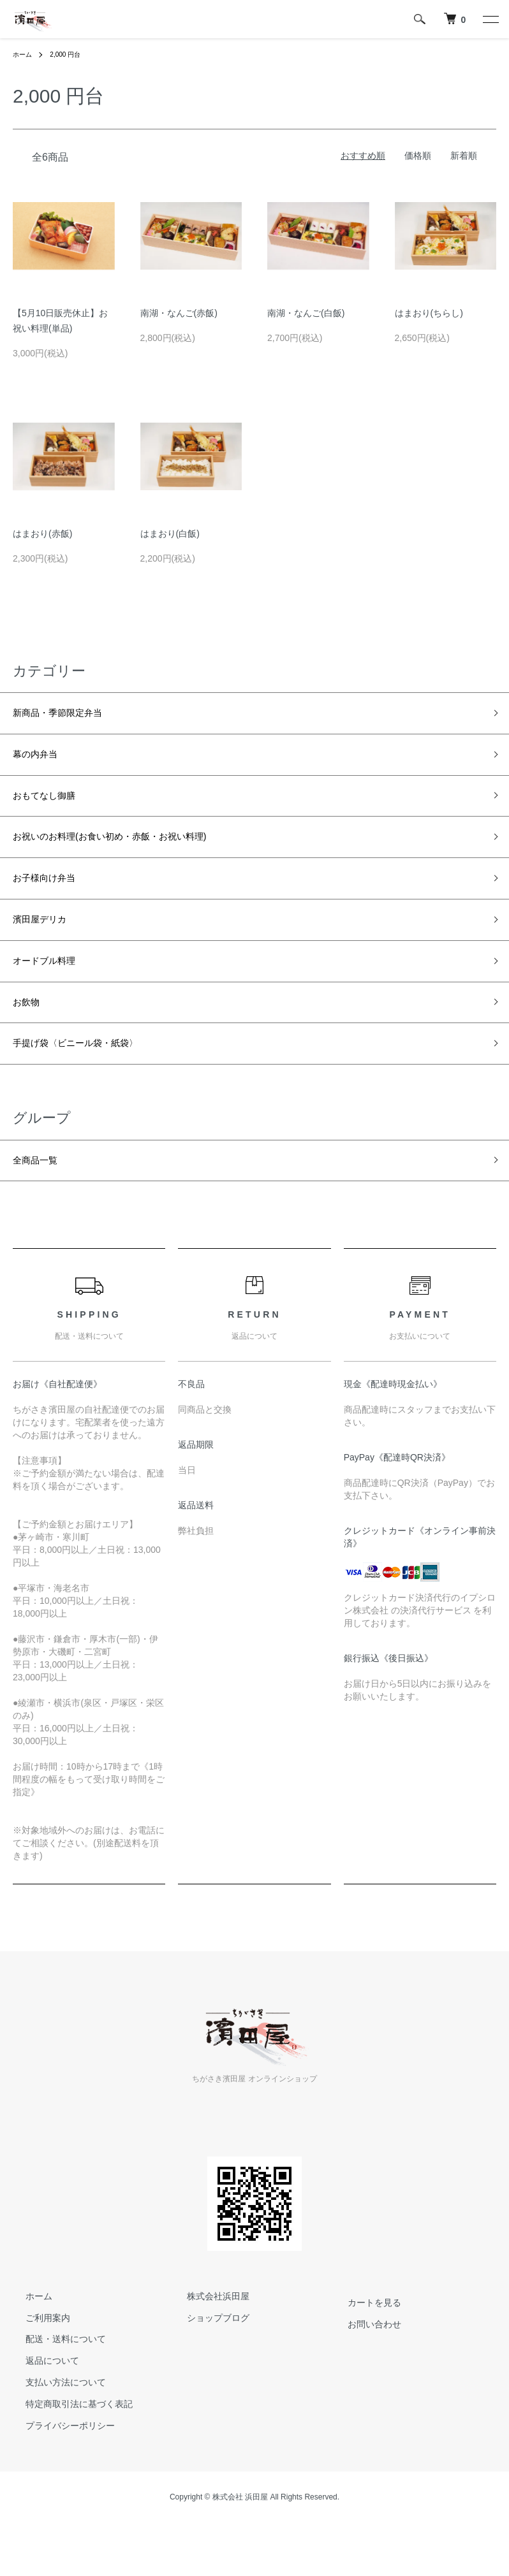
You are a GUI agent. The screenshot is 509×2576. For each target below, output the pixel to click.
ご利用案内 (35, 2361)
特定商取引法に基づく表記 (66, 2447)
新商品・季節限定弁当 (70, 715)
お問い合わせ (361, 2367)
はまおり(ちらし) (429, 313)
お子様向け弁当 (53, 897)
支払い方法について (53, 2425)
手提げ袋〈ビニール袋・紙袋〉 (93, 1080)
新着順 (463, 155)
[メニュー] (490, 19)
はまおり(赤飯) (42, 533)
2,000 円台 (72, 54)
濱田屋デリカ (47, 943)
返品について (39, 2404)
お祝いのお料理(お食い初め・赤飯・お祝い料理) (137, 852)
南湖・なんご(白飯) (305, 313)
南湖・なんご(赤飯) (179, 313)
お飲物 (30, 1034)
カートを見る (361, 2346)
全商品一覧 (41, 1201)
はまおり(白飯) (170, 533)
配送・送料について (53, 2382)
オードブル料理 (53, 989)
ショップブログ (205, 2361)
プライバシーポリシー (57, 2469)
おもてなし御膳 (53, 806)
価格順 (417, 155)
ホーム (24, 54)
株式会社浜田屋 (205, 2339)
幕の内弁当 (41, 761)
